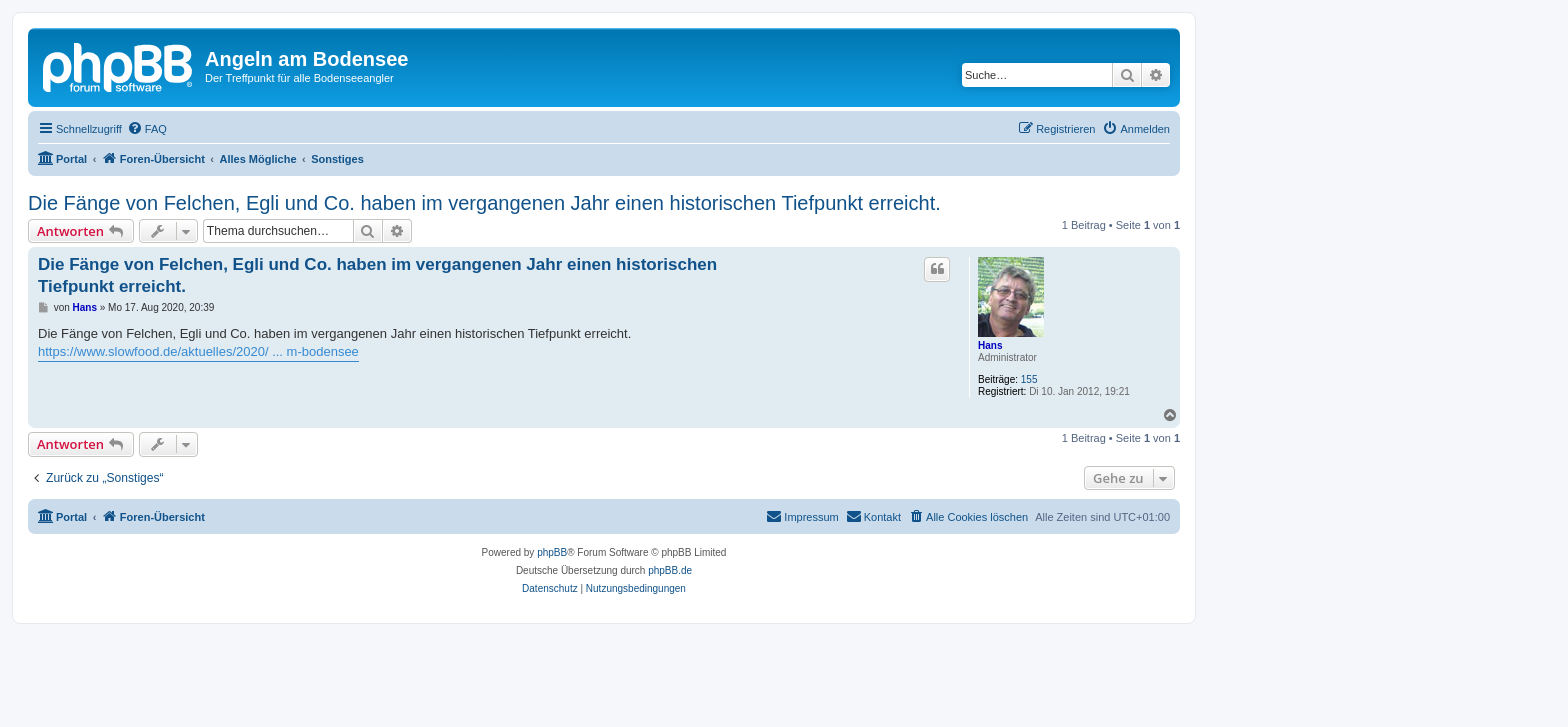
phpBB (552, 552)
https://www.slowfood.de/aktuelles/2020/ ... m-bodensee (198, 351)
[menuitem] (147, 129)
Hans (990, 345)
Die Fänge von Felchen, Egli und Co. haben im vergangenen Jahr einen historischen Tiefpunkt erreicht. (484, 203)
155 (1029, 379)
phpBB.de (670, 570)
